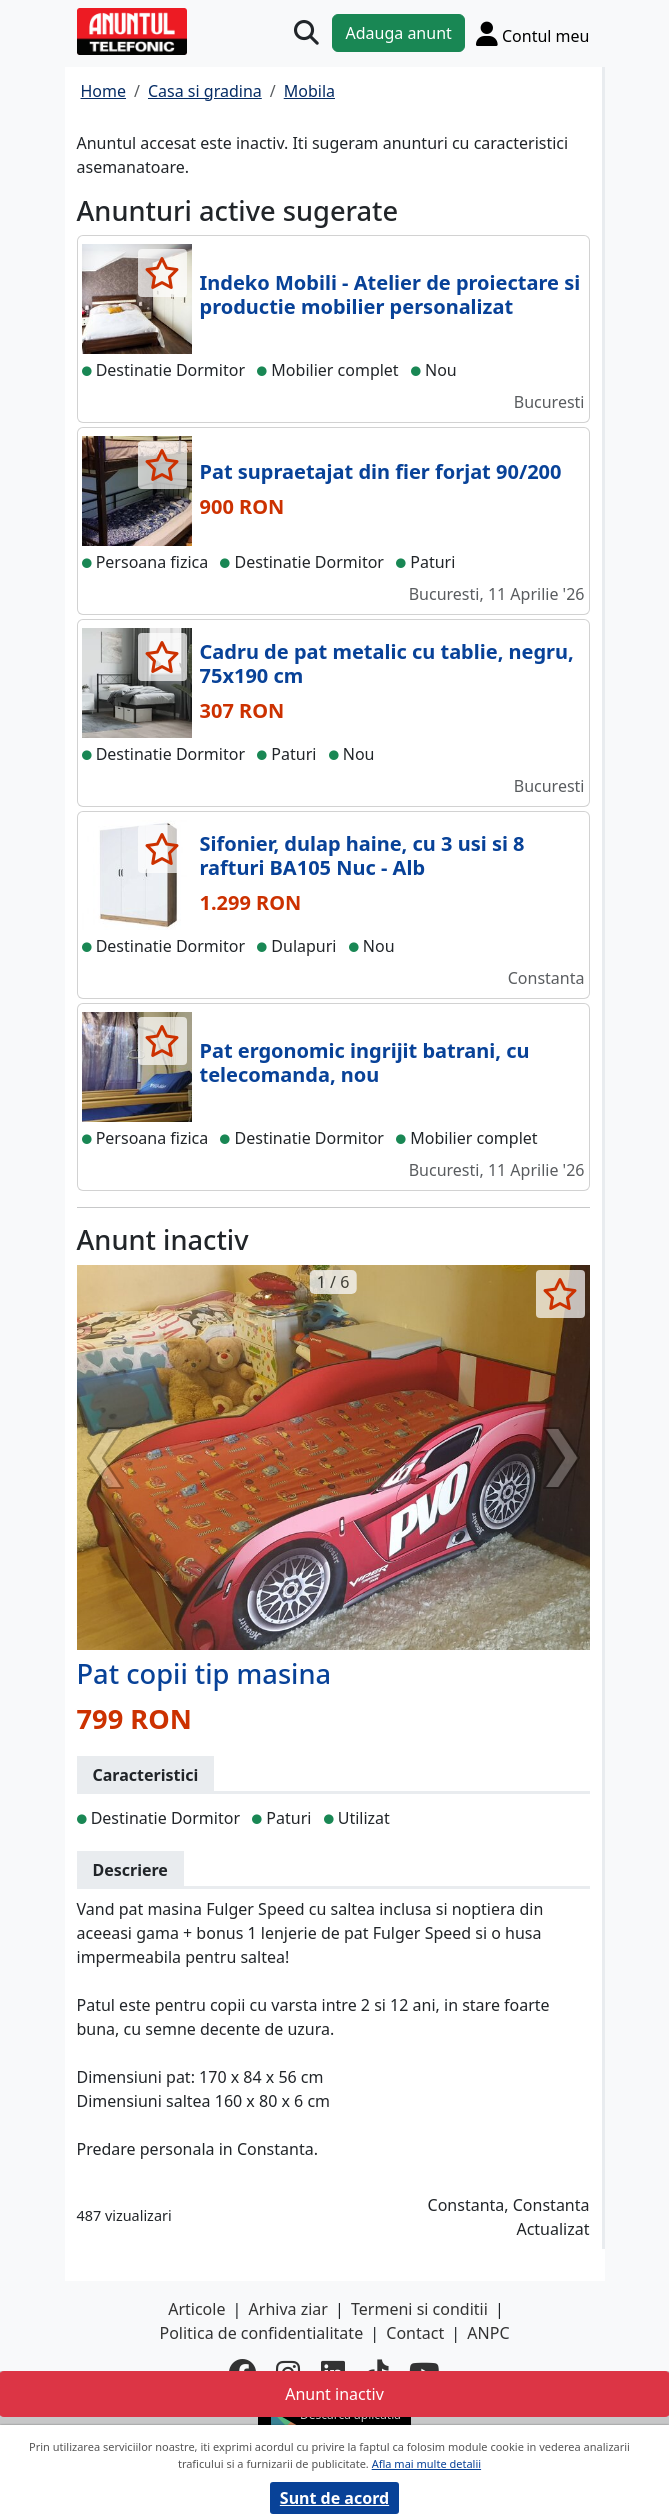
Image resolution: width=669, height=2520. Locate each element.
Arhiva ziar (288, 2309)
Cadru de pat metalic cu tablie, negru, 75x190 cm (387, 663)
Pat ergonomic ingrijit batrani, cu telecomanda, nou (365, 1062)
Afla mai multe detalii (426, 2463)
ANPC (488, 2333)
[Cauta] (306, 33)
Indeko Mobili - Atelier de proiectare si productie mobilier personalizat (390, 294)
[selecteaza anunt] (162, 273)
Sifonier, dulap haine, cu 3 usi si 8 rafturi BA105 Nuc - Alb (362, 855)
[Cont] (533, 33)
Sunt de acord (334, 2498)
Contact (415, 2333)
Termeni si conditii (419, 2309)
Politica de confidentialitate (261, 2333)
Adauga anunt (398, 33)
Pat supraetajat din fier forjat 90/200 (381, 471)
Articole (196, 2309)
